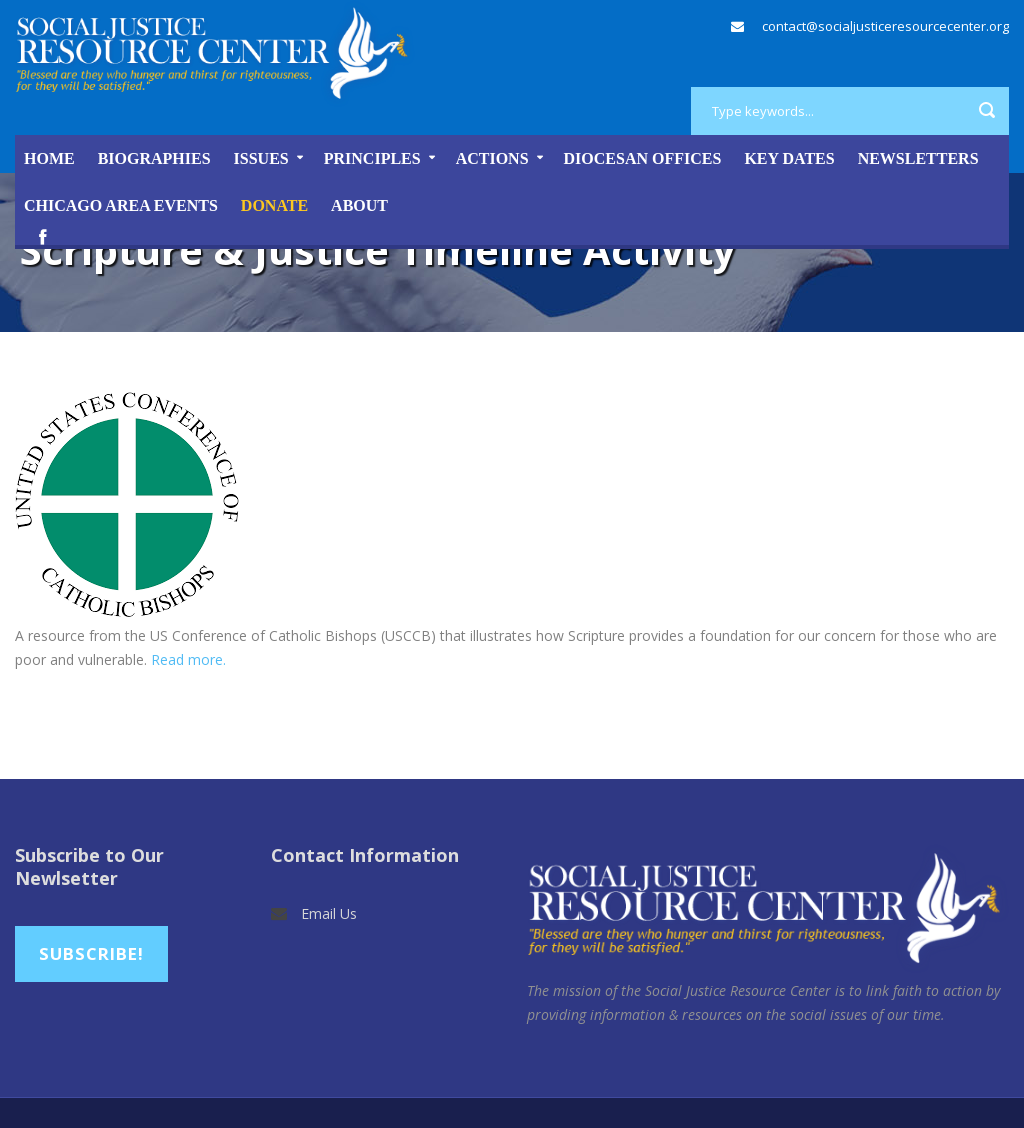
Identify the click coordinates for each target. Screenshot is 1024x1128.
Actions (492, 158)
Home (49, 158)
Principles (372, 158)
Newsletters (918, 158)
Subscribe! (91, 953)
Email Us (329, 913)
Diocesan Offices (643, 158)
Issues (261, 158)
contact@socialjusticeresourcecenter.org (885, 26)
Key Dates (789, 158)
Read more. (188, 659)
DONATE (274, 205)
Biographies (154, 158)
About (359, 205)
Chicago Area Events (121, 205)
